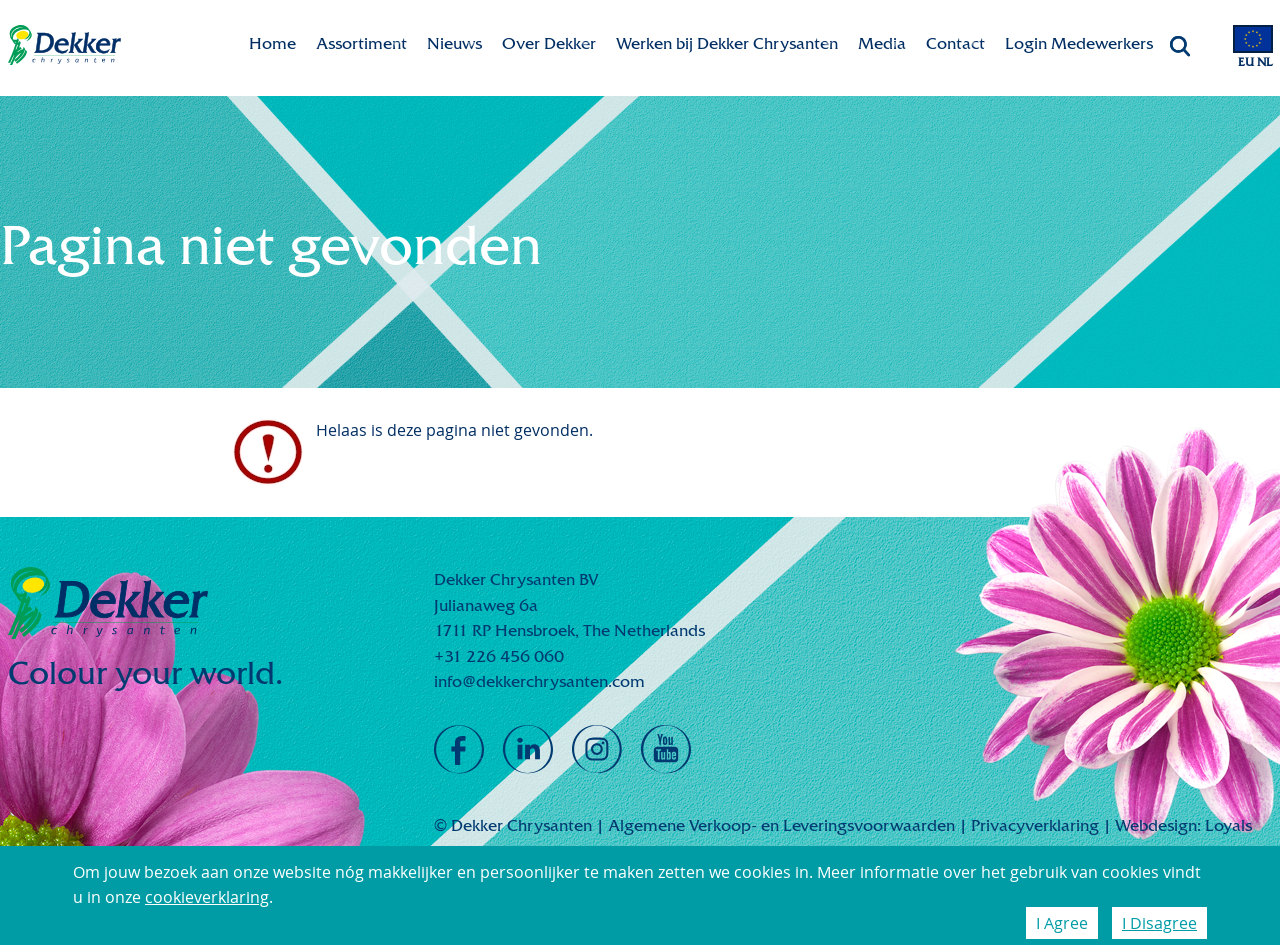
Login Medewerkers (1079, 43)
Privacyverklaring (1035, 825)
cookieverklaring (207, 897)
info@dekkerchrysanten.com (539, 681)
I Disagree (1159, 923)
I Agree (1062, 923)
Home (272, 43)
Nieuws (454, 43)
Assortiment (361, 43)
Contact (955, 43)
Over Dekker (549, 43)
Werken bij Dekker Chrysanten (727, 43)
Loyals (1228, 825)
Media (882, 43)
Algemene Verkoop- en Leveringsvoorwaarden (781, 825)
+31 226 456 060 (499, 656)
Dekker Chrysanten (64, 45)
